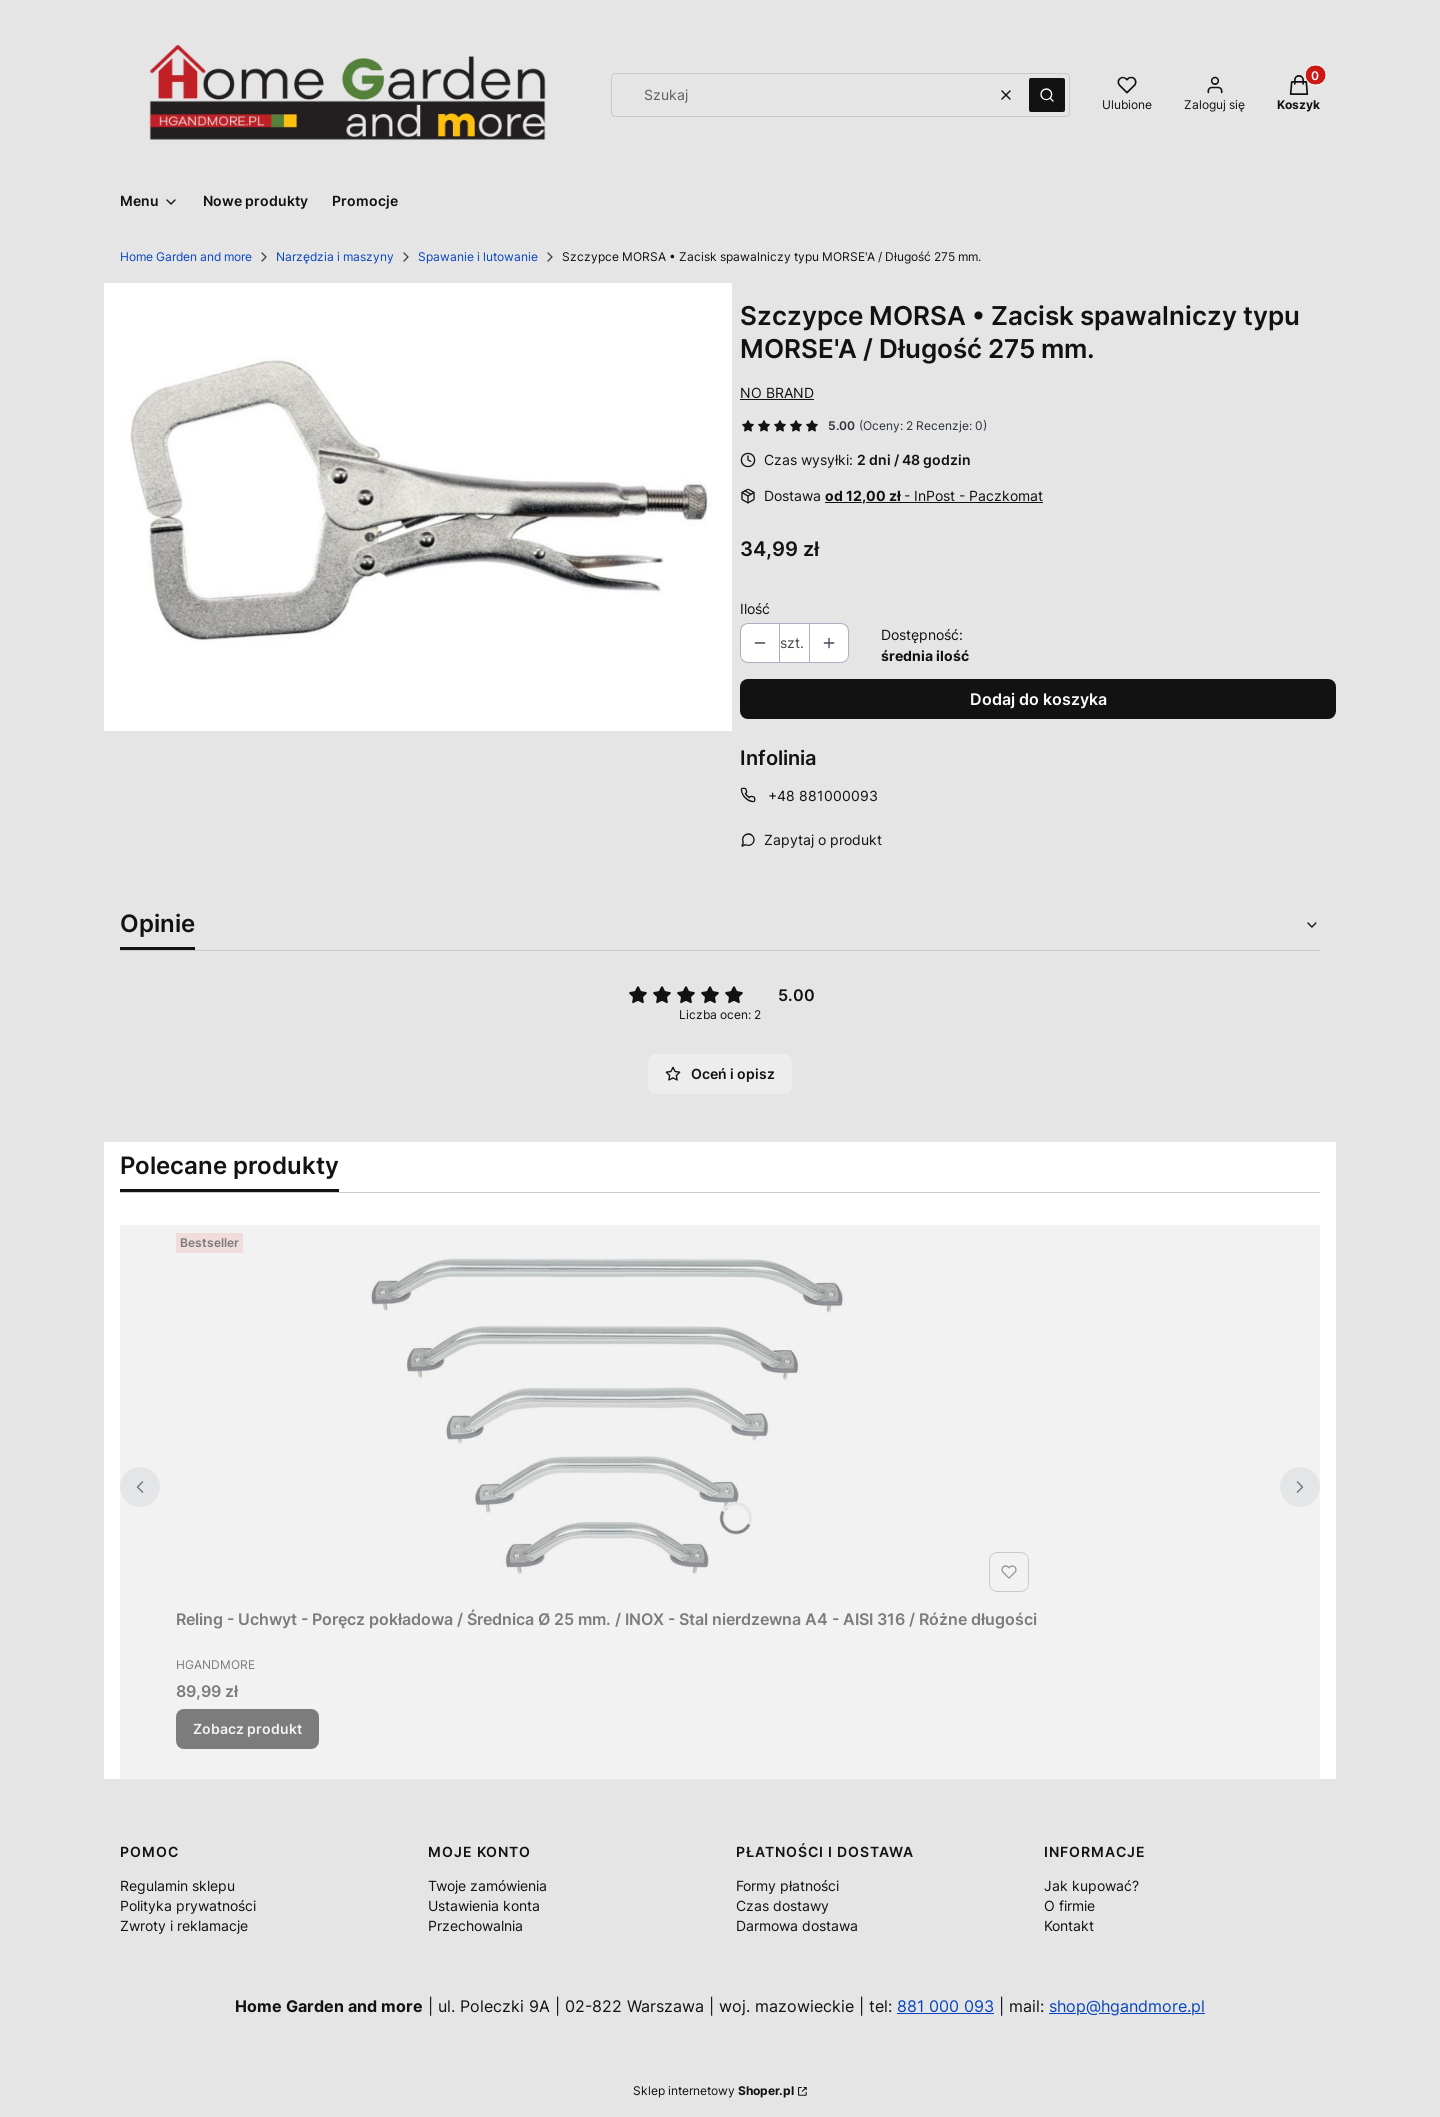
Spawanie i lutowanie (478, 256)
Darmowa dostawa (797, 1925)
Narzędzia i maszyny (335, 256)
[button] (1047, 95)
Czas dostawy (782, 1905)
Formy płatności (787, 1885)
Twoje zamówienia (487, 1885)
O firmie (1069, 1905)
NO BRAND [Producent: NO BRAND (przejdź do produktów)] (777, 392)
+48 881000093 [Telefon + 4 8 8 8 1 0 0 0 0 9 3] (823, 795)
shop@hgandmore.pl (1127, 2006)
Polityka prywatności (188, 1905)
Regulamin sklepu (177, 1885)
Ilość (755, 608)
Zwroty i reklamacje (184, 1925)
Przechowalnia (475, 1925)
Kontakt (1069, 1925)
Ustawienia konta (484, 1905)
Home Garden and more (186, 256)
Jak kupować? (1091, 1885)
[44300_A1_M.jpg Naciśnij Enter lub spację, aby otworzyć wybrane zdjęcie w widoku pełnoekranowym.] (418, 507)
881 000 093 (945, 2006)
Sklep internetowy (713, 2090)
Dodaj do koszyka (1038, 699)
